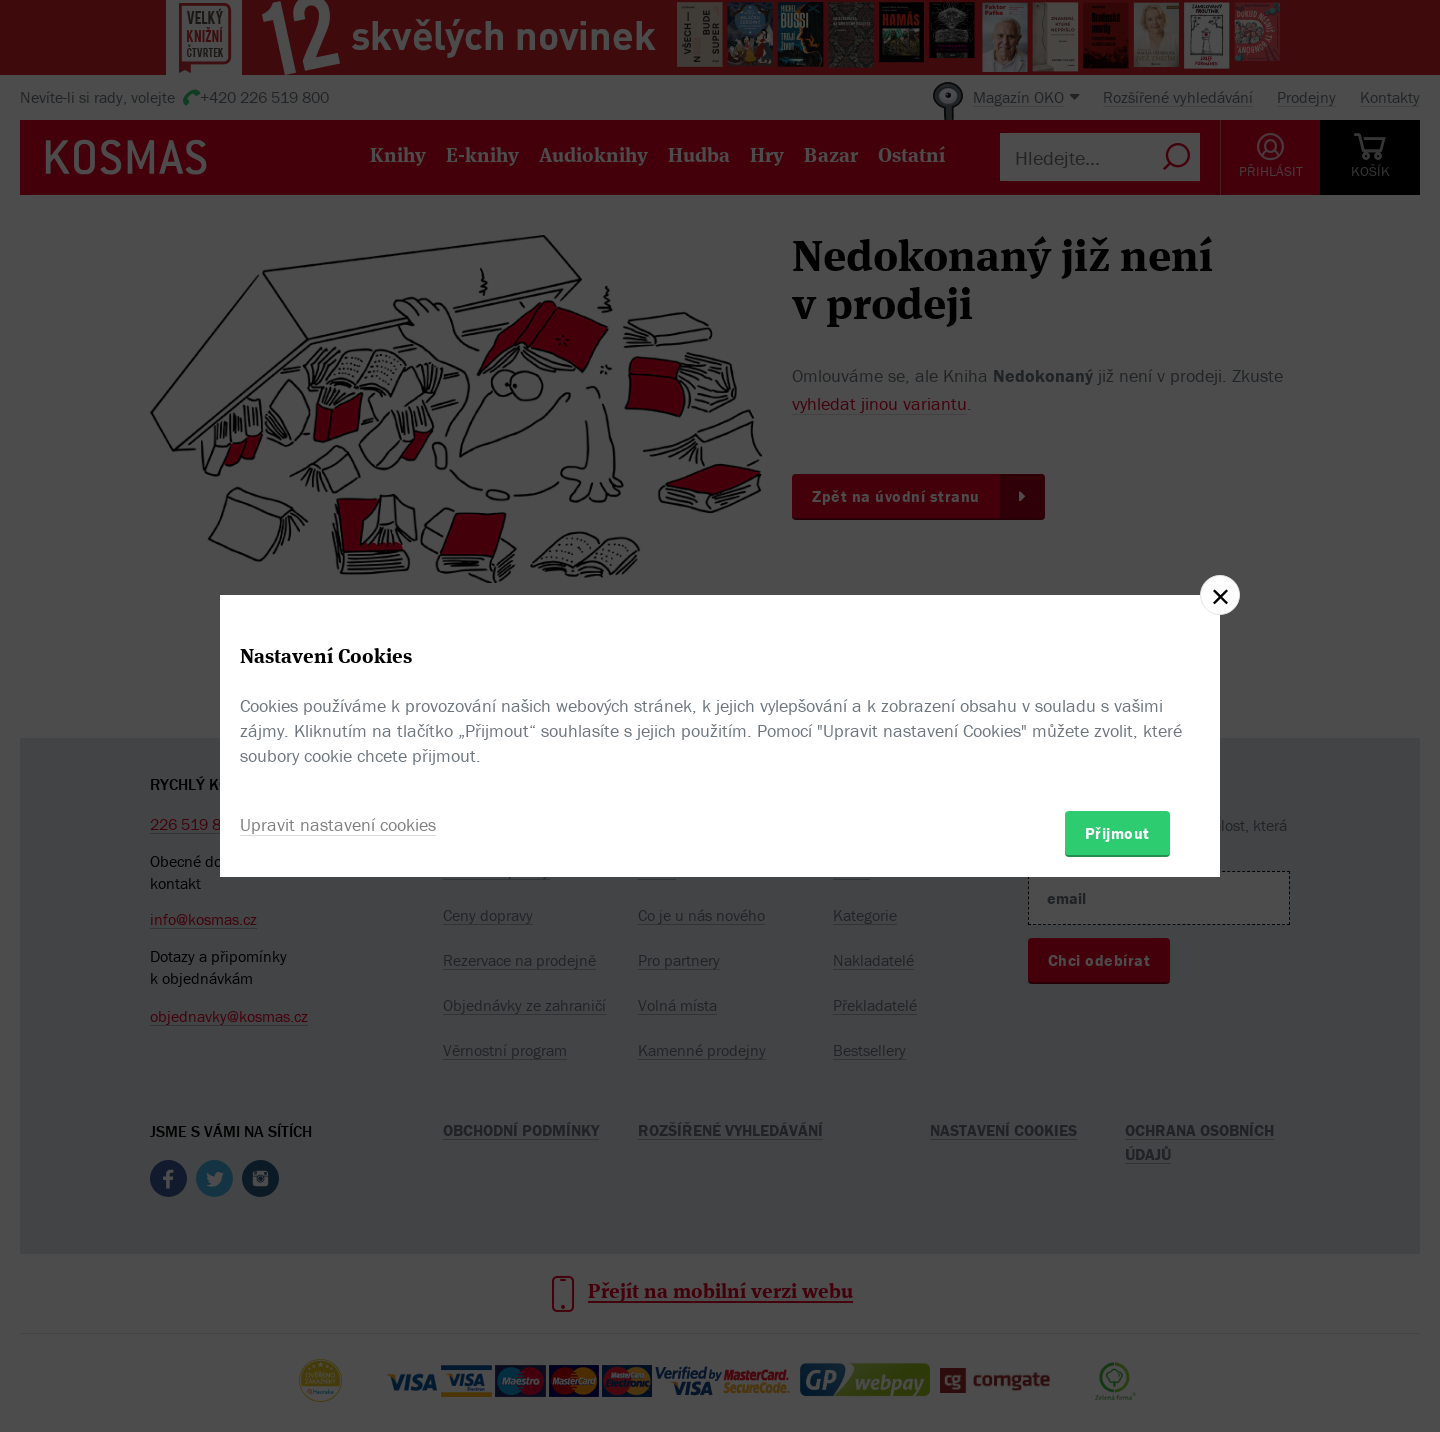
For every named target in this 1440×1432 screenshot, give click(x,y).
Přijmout (1117, 833)
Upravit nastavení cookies (338, 824)
